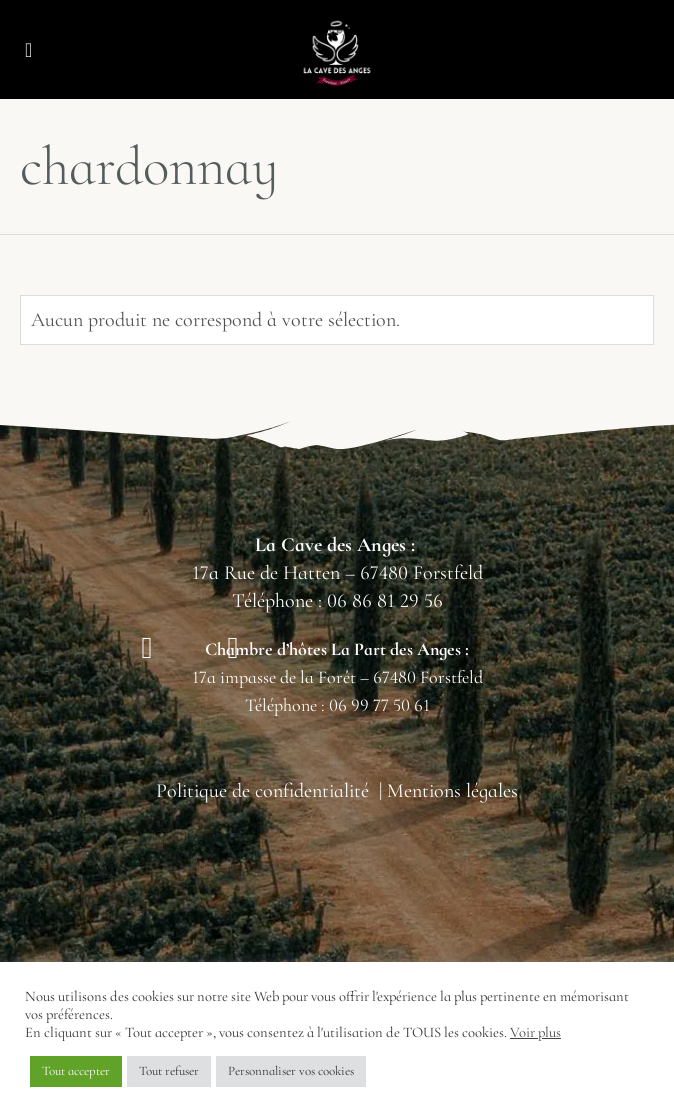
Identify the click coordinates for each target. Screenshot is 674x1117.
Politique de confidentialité (262, 791)
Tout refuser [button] (169, 1071)
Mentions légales (452, 791)
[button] (28, 50)
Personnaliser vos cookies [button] (291, 1071)
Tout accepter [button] (76, 1071)
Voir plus (535, 1032)
